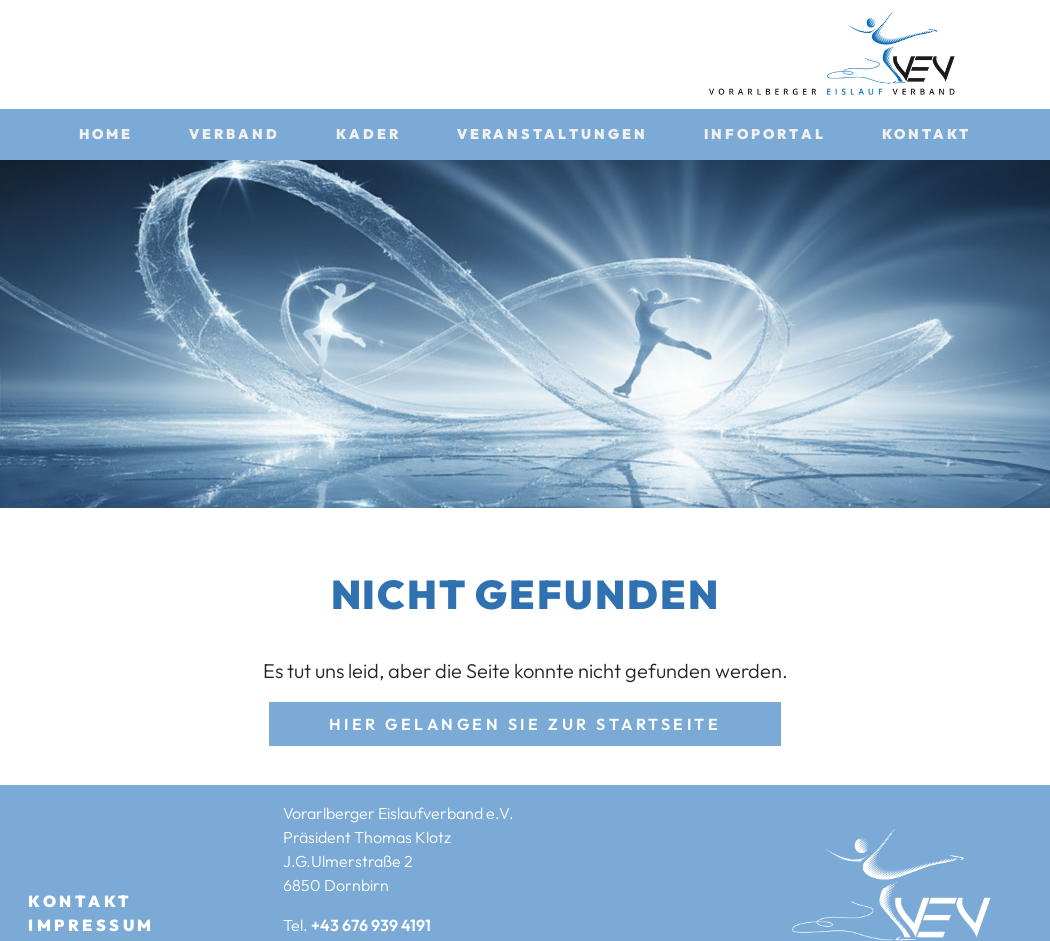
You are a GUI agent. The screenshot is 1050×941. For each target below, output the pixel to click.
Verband (235, 134)
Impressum (91, 925)
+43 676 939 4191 (371, 925)
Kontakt (927, 134)
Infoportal (765, 134)
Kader (368, 134)
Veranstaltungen (552, 134)
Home (106, 134)
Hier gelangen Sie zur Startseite (525, 724)
